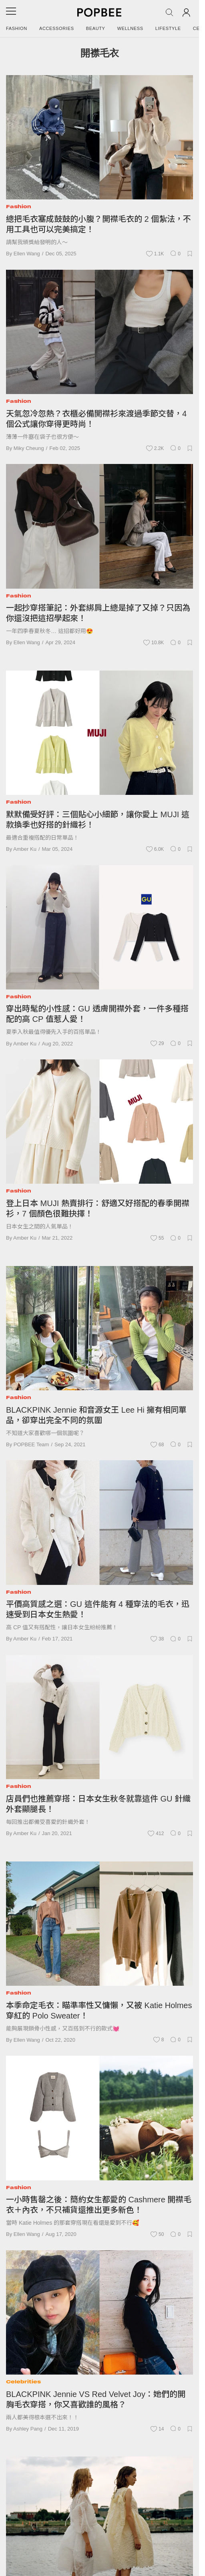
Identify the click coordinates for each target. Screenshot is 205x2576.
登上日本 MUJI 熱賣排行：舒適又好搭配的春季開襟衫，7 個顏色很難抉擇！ (97, 1208)
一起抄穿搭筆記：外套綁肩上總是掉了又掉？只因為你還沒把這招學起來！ (98, 613)
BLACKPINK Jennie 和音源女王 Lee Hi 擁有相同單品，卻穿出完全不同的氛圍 (96, 1415)
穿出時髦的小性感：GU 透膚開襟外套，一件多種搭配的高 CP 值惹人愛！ (97, 1013)
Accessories (56, 28)
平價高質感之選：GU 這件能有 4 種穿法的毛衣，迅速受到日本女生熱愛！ (97, 1609)
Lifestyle (168, 28)
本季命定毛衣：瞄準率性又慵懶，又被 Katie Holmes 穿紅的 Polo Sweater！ (99, 2010)
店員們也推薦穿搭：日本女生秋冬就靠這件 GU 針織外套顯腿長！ (98, 1804)
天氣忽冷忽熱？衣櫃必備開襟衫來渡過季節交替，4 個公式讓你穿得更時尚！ (96, 418)
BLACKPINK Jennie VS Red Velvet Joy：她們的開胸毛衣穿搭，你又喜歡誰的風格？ (95, 2399)
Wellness (130, 28)
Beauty (95, 28)
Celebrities (23, 2381)
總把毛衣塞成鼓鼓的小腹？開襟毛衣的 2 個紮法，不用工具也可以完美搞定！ (98, 224)
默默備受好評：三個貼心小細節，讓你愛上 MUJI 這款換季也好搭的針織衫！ (97, 819)
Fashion (16, 28)
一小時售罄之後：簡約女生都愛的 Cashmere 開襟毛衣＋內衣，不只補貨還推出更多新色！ (98, 2204)
